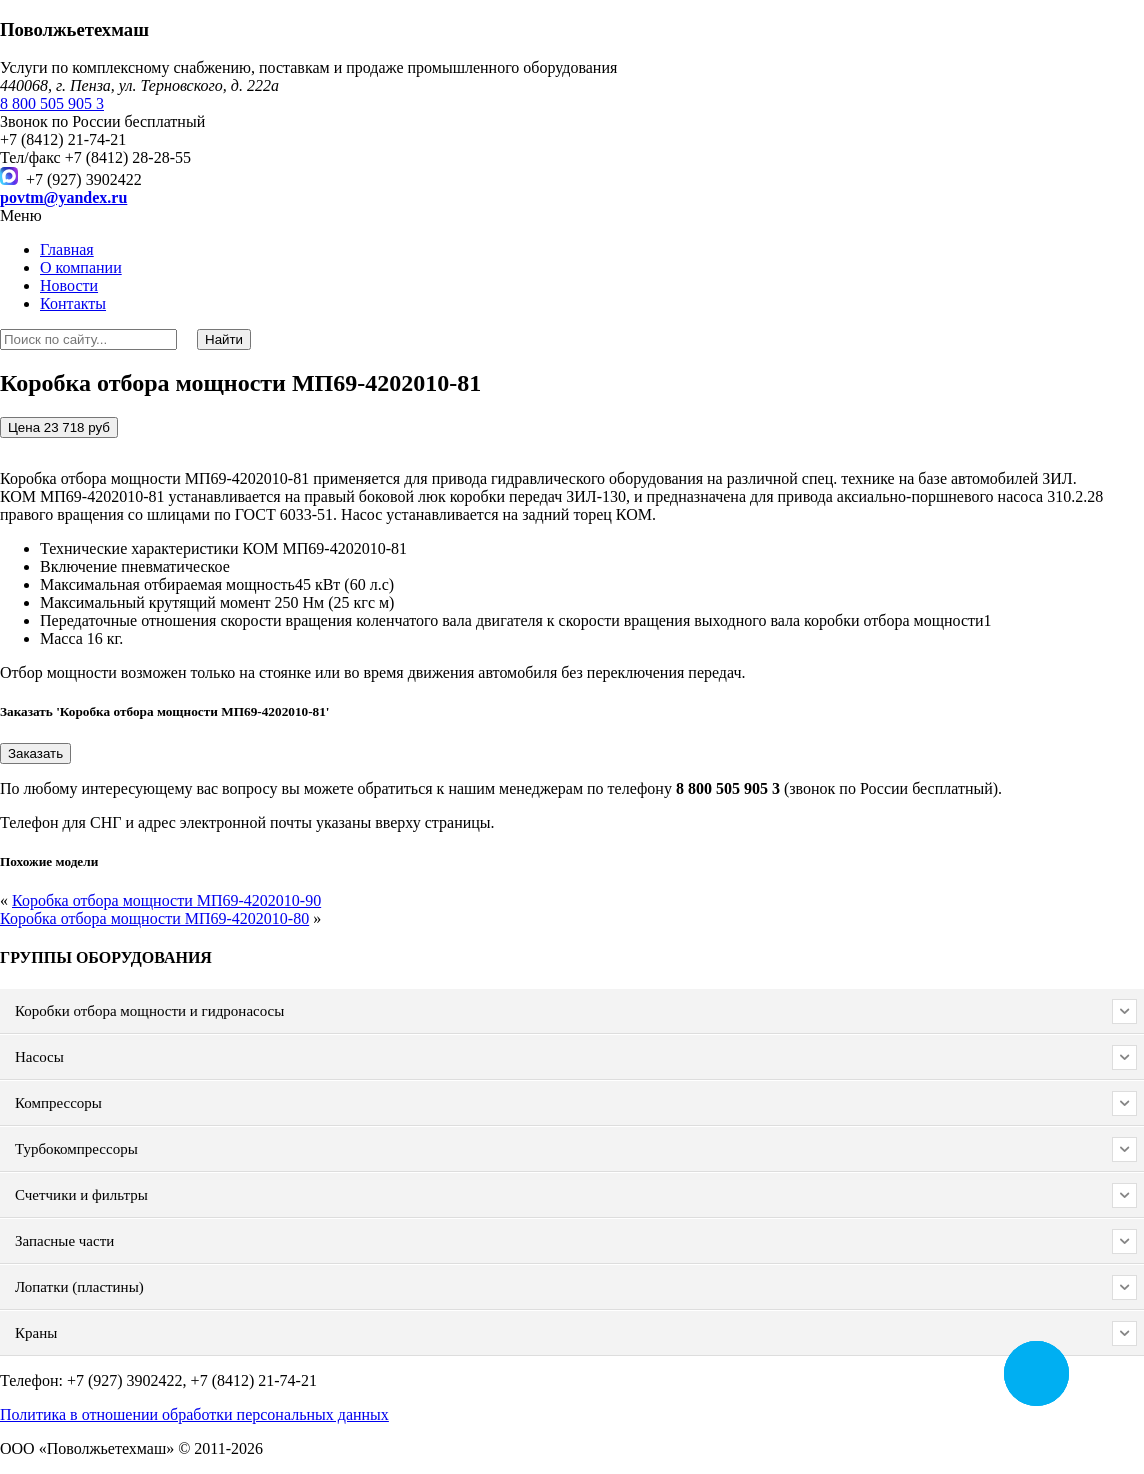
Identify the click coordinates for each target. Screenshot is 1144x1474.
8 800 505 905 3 (52, 103)
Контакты (73, 303)
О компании (81, 267)
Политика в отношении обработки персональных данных (194, 1414)
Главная (67, 249)
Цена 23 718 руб (59, 427)
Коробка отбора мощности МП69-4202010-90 (166, 900)
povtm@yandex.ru (63, 197)
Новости (69, 285)
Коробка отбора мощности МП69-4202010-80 (154, 918)
